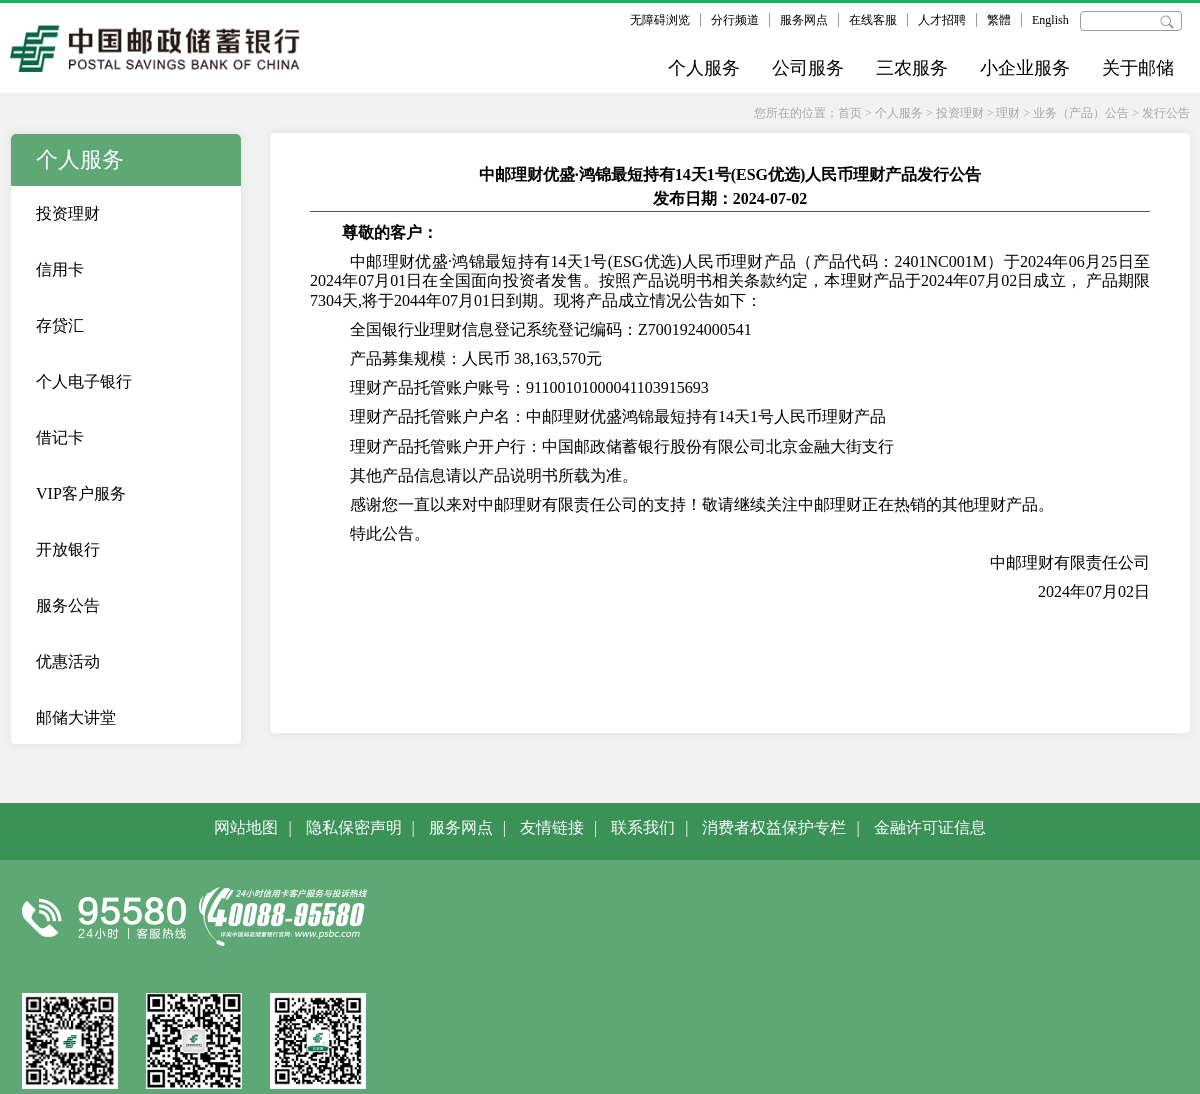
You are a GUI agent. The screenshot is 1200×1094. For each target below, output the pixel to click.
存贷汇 (60, 325)
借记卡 (60, 437)
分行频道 (735, 20)
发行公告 (1166, 113)
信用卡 (60, 269)
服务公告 (68, 605)
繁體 (999, 20)
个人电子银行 (84, 381)
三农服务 (912, 68)
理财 (1008, 113)
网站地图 (246, 827)
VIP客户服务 (81, 493)
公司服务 (808, 68)
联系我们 (643, 827)
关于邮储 (1138, 68)
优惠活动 (68, 661)
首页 (850, 113)
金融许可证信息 (930, 827)
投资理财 (960, 113)
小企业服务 (1025, 68)
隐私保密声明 (354, 827)
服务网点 (804, 20)
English (1050, 20)
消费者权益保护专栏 (774, 827)
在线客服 (873, 20)
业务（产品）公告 (1081, 113)
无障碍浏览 (660, 20)
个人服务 (704, 68)
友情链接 (552, 827)
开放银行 (68, 549)
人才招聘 (942, 20)
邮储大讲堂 (76, 717)
